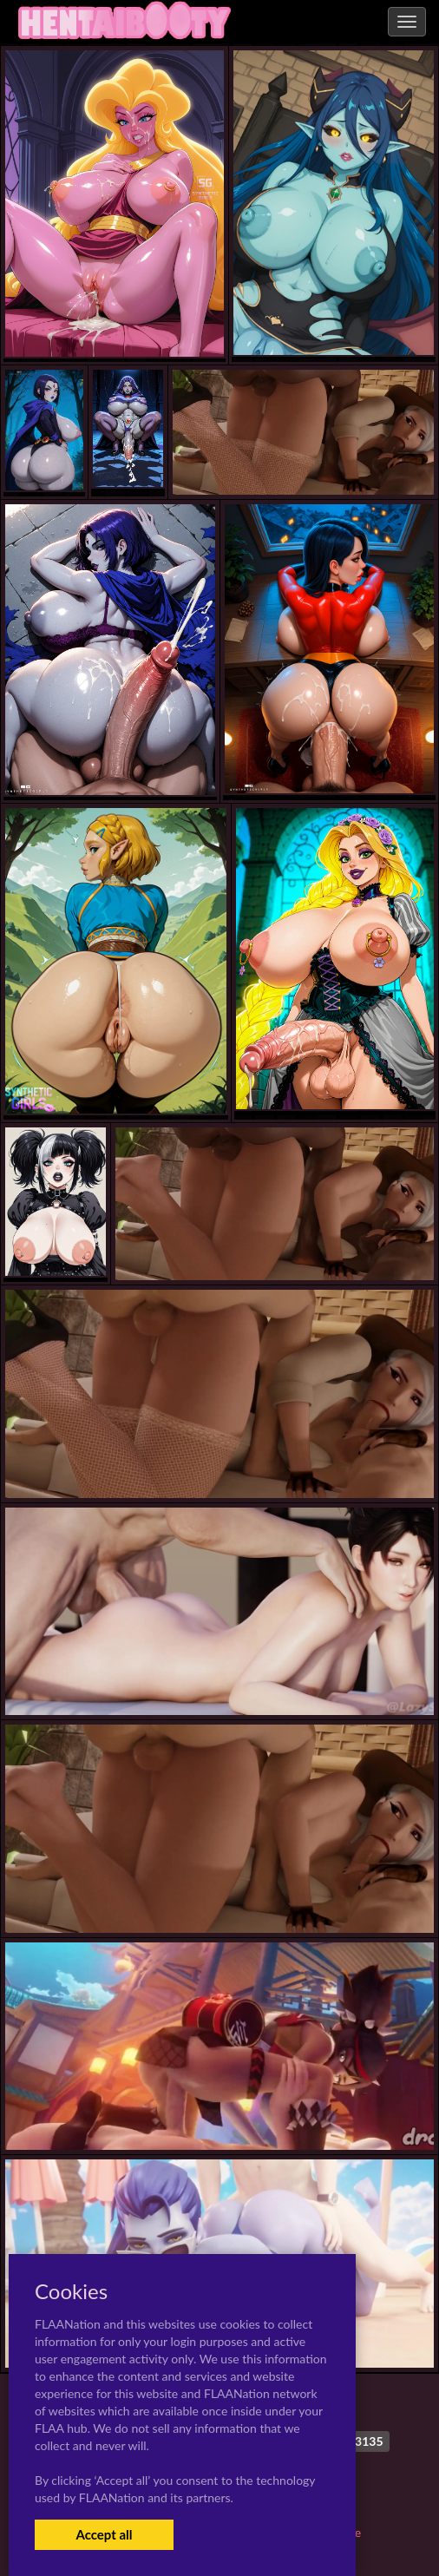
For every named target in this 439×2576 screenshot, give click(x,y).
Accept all (103, 2534)
